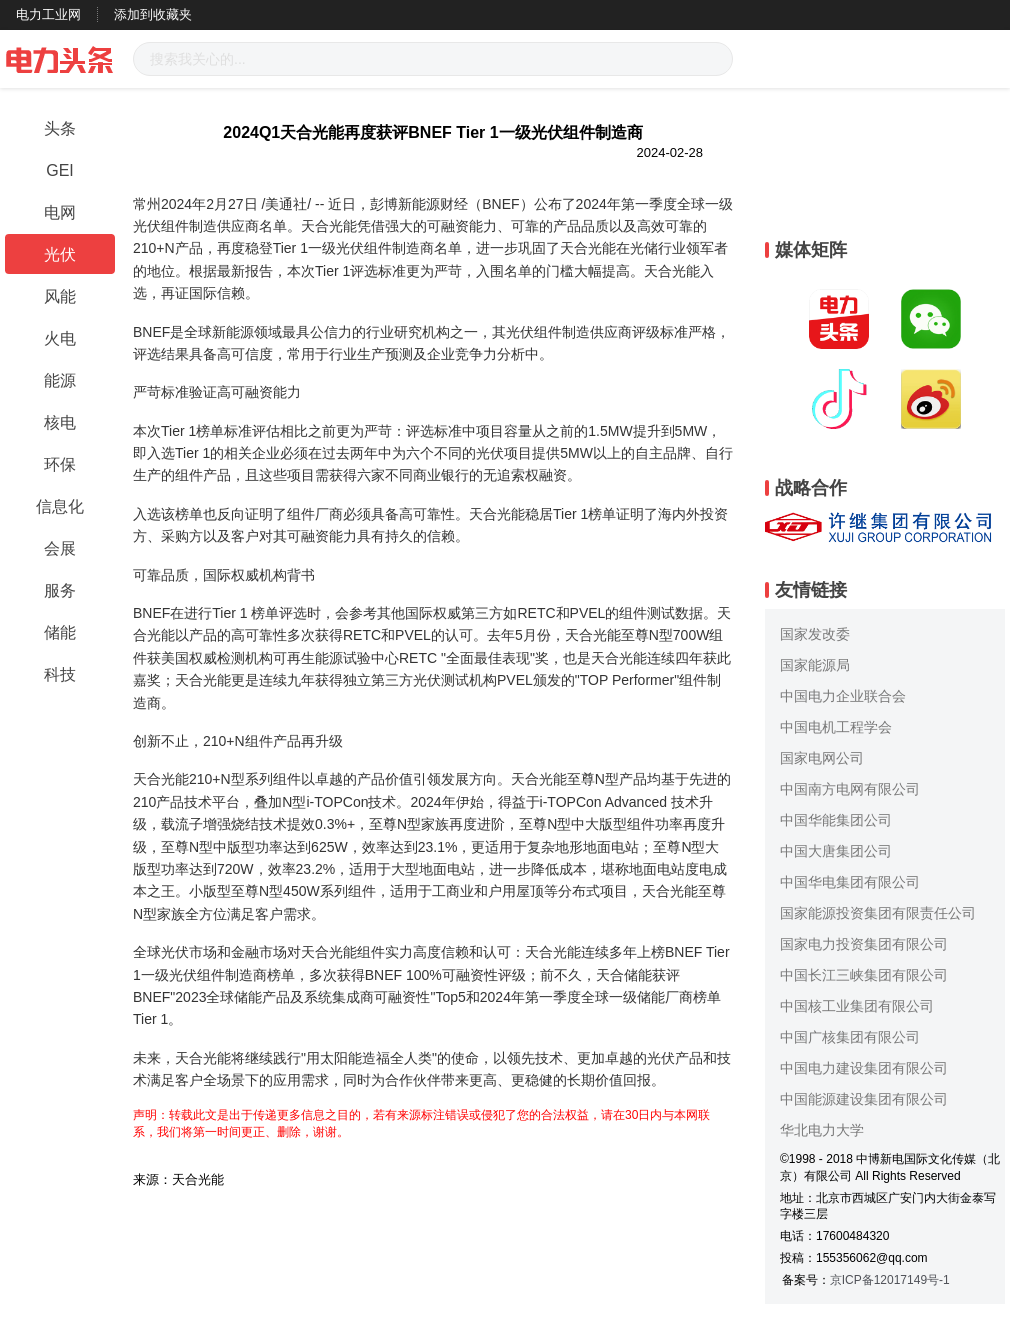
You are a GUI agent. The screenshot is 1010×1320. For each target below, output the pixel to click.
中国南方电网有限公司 (850, 789)
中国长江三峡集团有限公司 (864, 975)
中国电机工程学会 (836, 727)
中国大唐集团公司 (836, 851)
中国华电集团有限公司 (850, 882)
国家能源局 (815, 665)
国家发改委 (815, 634)
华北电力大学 (822, 1130)
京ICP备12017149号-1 (890, 1280)
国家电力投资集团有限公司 (864, 944)
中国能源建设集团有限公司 (864, 1099)
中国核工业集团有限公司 (857, 1006)
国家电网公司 (822, 758)
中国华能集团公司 (836, 820)
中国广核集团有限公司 (850, 1037)
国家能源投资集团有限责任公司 (878, 913)
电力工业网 (48, 14)
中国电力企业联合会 (843, 696)
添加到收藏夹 (153, 14)
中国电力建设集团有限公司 (864, 1068)
